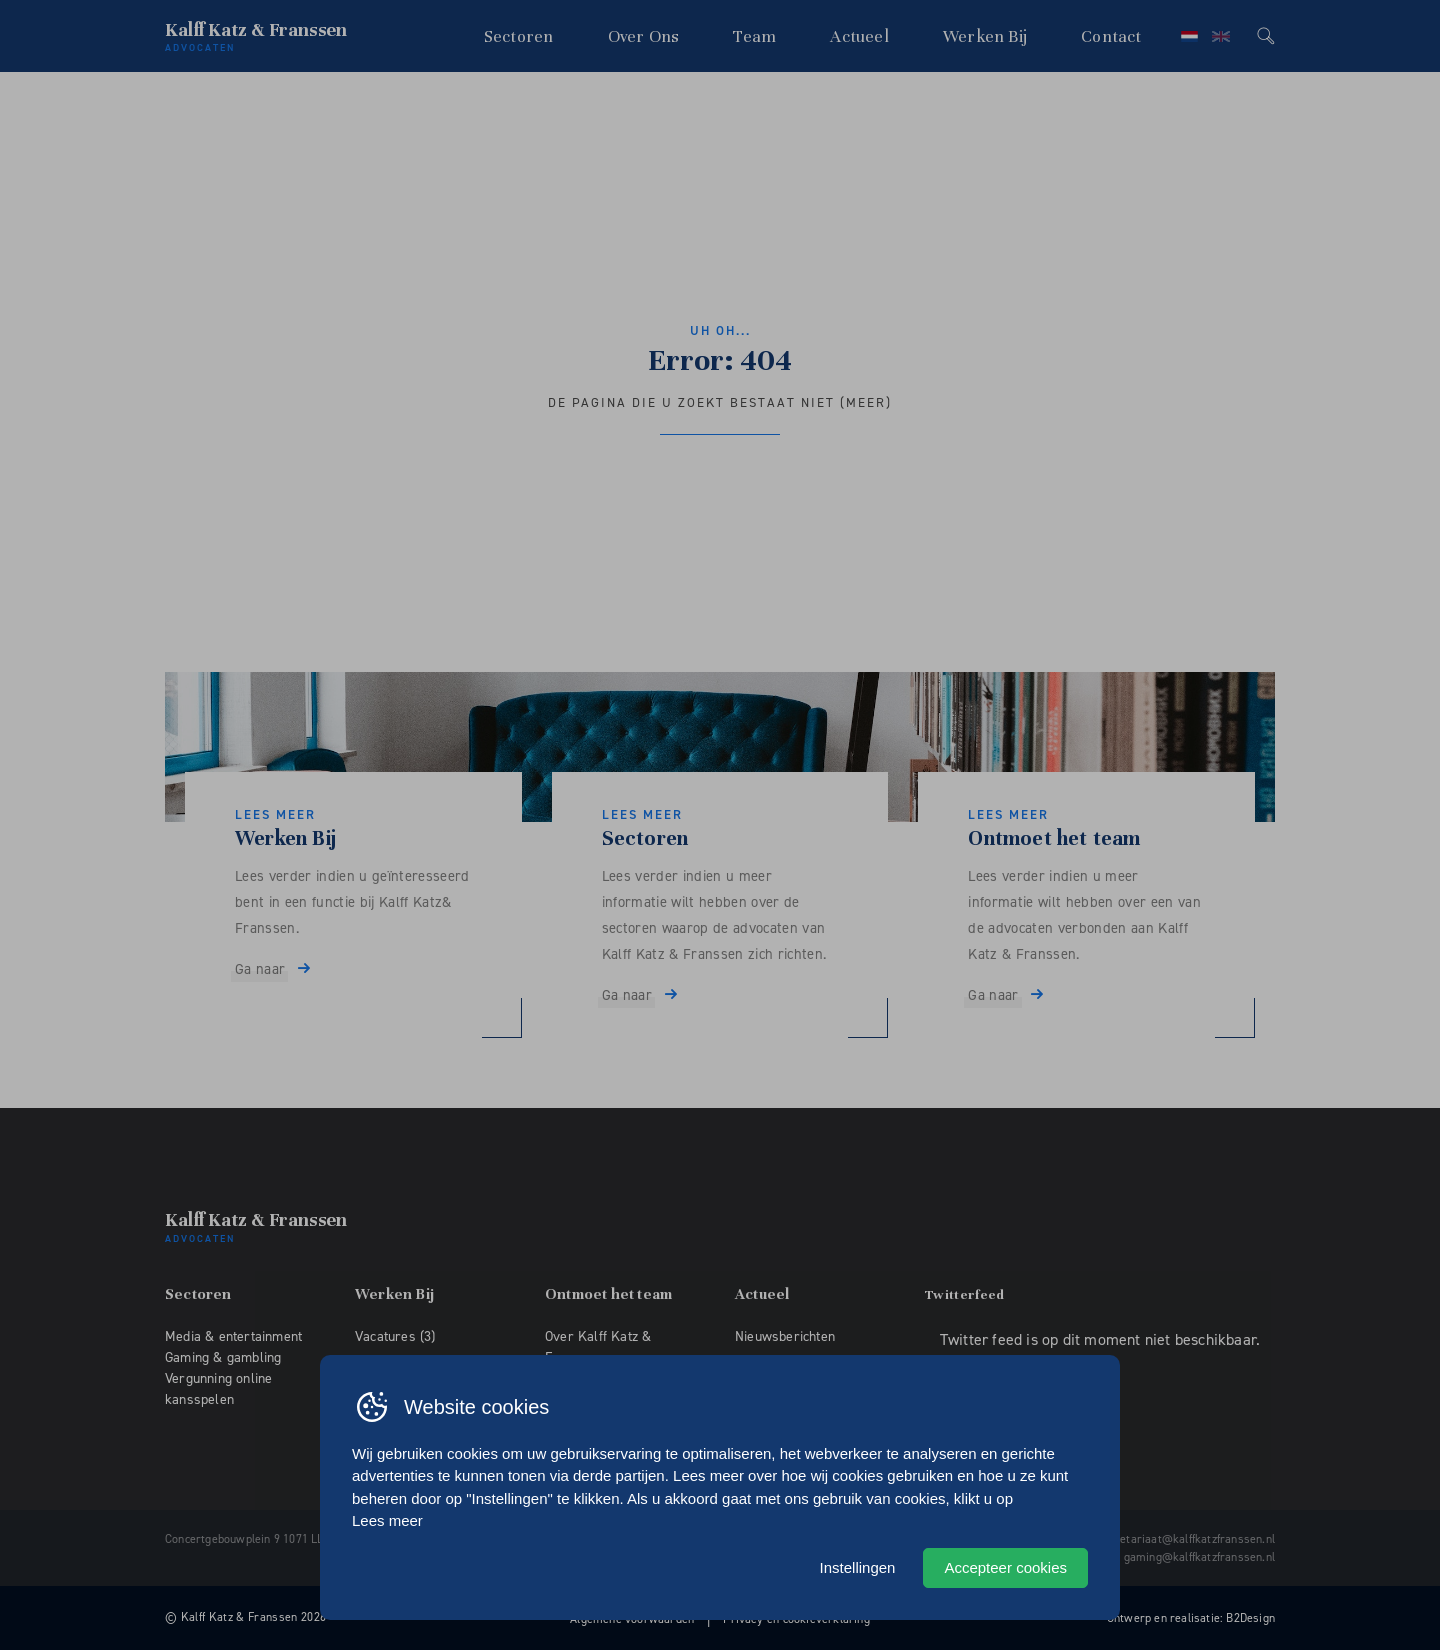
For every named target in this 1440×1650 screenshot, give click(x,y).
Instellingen (858, 1567)
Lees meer (387, 1520)
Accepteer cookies (1005, 1567)
